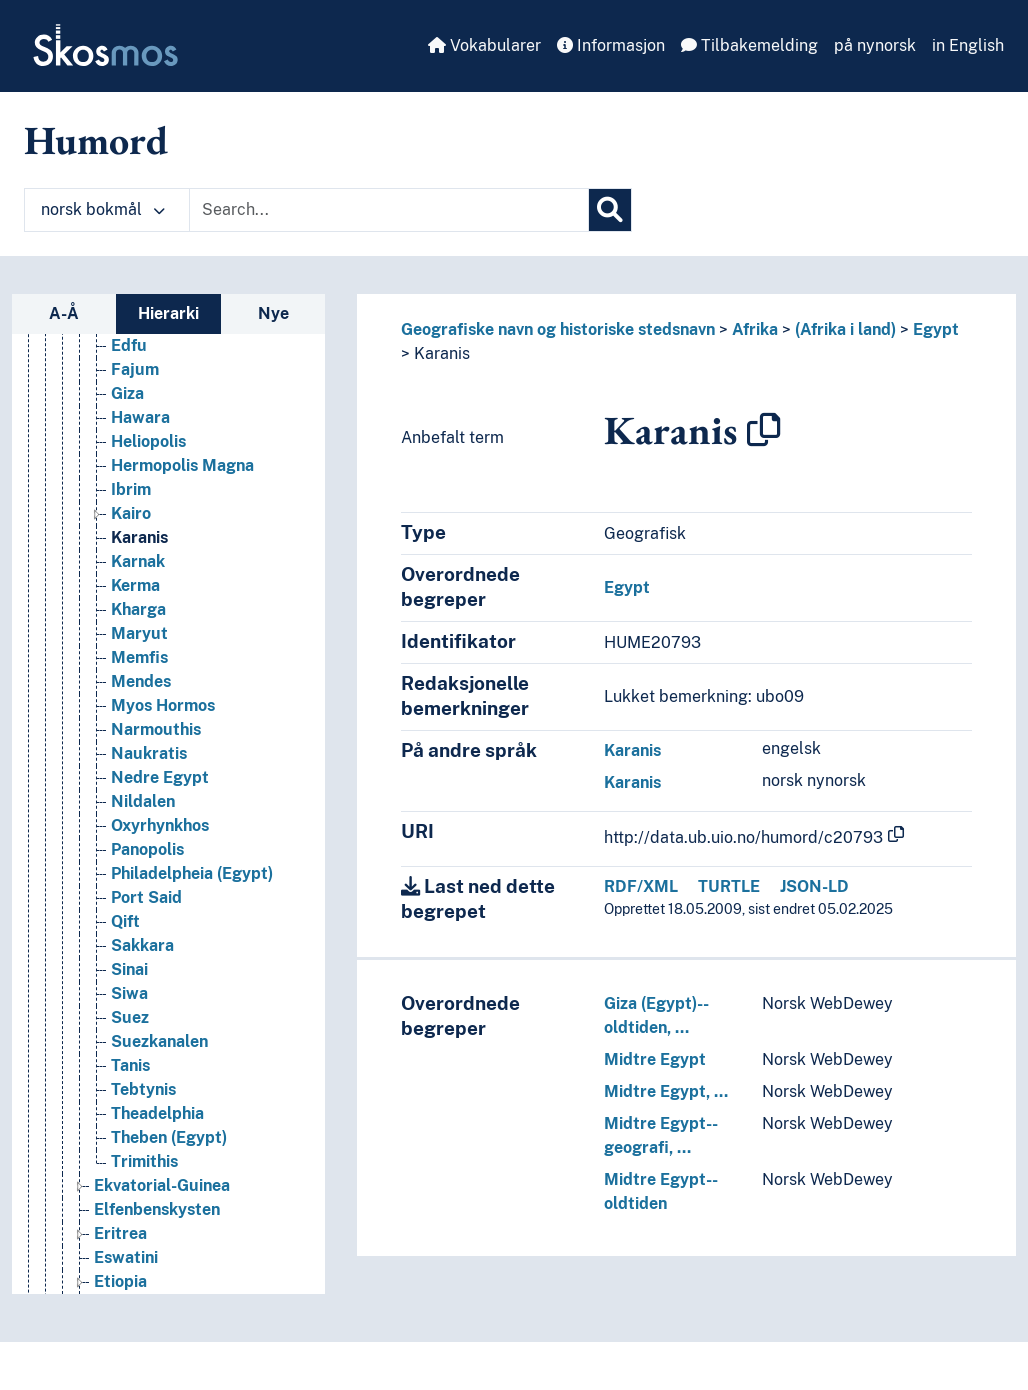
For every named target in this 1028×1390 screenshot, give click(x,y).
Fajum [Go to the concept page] (135, 369)
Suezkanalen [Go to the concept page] (159, 1041)
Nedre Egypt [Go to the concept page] (160, 777)
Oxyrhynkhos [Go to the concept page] (160, 825)
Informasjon (611, 45)
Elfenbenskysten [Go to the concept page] (157, 1209)
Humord (96, 140)
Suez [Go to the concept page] (130, 1017)
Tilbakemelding (749, 45)
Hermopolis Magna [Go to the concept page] (182, 465)
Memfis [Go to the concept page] (139, 657)
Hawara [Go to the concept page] (140, 417)
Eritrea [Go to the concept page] (120, 1233)
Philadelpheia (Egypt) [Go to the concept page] (192, 873)
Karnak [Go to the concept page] (138, 561)
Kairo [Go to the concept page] (131, 513)
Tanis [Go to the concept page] (130, 1065)
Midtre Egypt (655, 1059)
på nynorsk (875, 45)
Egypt (936, 329)
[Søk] (610, 210)
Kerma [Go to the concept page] (135, 585)
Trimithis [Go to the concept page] (144, 1161)
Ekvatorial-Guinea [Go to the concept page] (162, 1185)
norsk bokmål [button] (103, 209)
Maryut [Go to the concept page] (139, 633)
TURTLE (729, 886)
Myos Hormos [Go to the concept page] (163, 705)
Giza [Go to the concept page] (127, 393)
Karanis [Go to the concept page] (139, 537)
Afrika (755, 329)
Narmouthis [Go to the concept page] (156, 729)
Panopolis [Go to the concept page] (147, 849)
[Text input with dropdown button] (389, 210)
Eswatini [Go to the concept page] (126, 1257)
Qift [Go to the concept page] (125, 921)
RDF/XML (641, 886)
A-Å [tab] (64, 313)
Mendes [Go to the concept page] (141, 681)
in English (968, 45)
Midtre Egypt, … (666, 1091)
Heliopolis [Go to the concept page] (148, 441)
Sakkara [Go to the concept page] (142, 945)
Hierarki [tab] (168, 313)
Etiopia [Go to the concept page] (120, 1281)
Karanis (442, 353)
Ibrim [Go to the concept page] (131, 489)
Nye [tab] (273, 313)
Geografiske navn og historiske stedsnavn (558, 329)
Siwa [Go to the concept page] (129, 993)
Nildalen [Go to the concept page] (143, 801)
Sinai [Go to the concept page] (129, 969)
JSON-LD (814, 886)
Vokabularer (484, 45)
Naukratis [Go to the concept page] (149, 753)
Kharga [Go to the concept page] (138, 609)
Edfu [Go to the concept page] (129, 345)
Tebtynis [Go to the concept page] (143, 1089)
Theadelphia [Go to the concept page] (157, 1113)
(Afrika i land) (845, 329)
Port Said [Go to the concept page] (146, 897)
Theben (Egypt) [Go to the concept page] (169, 1137)
